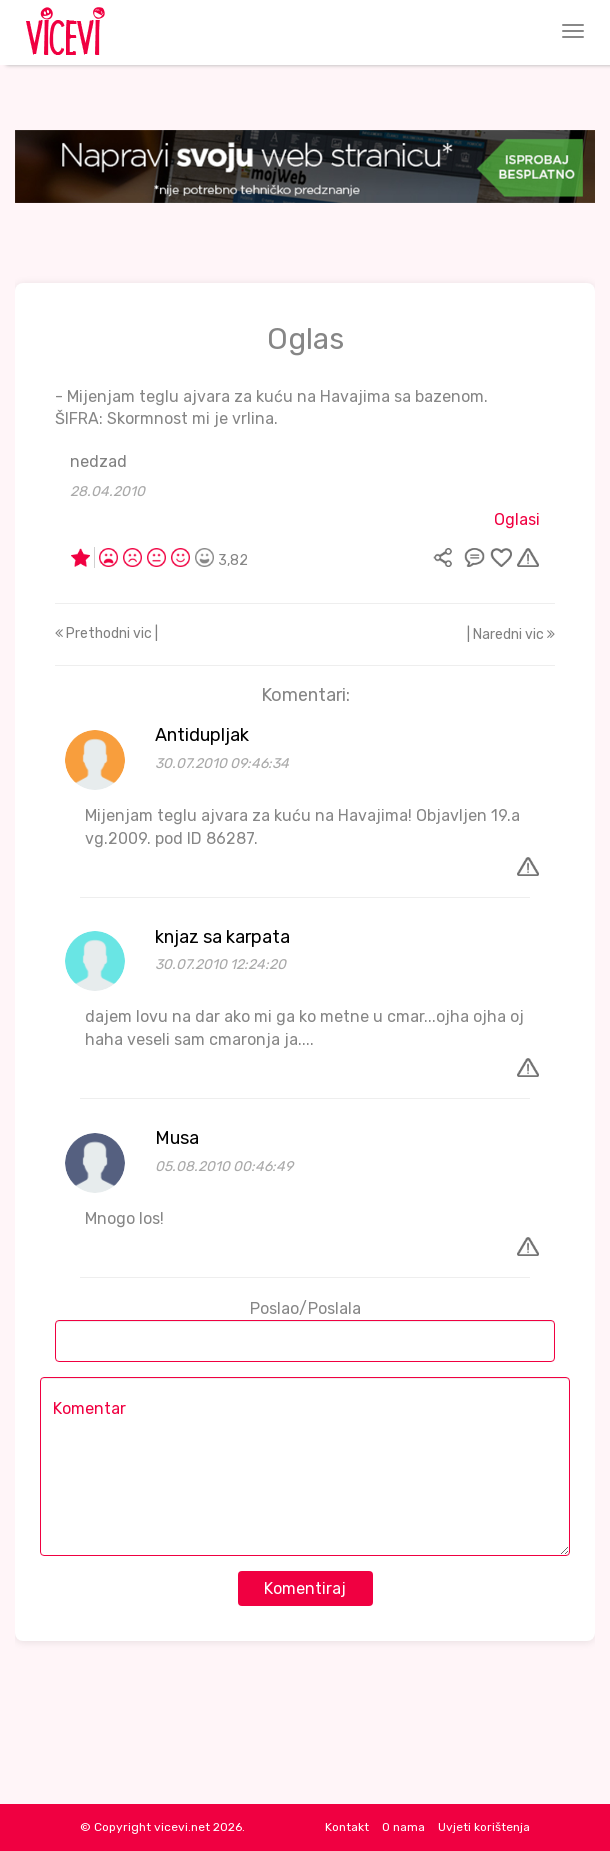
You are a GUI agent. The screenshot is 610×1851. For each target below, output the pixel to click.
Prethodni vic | (106, 633)
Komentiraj (305, 1588)
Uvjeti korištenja (484, 1827)
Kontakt (347, 1827)
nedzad (98, 461)
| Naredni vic (511, 634)
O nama (403, 1827)
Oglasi (517, 519)
